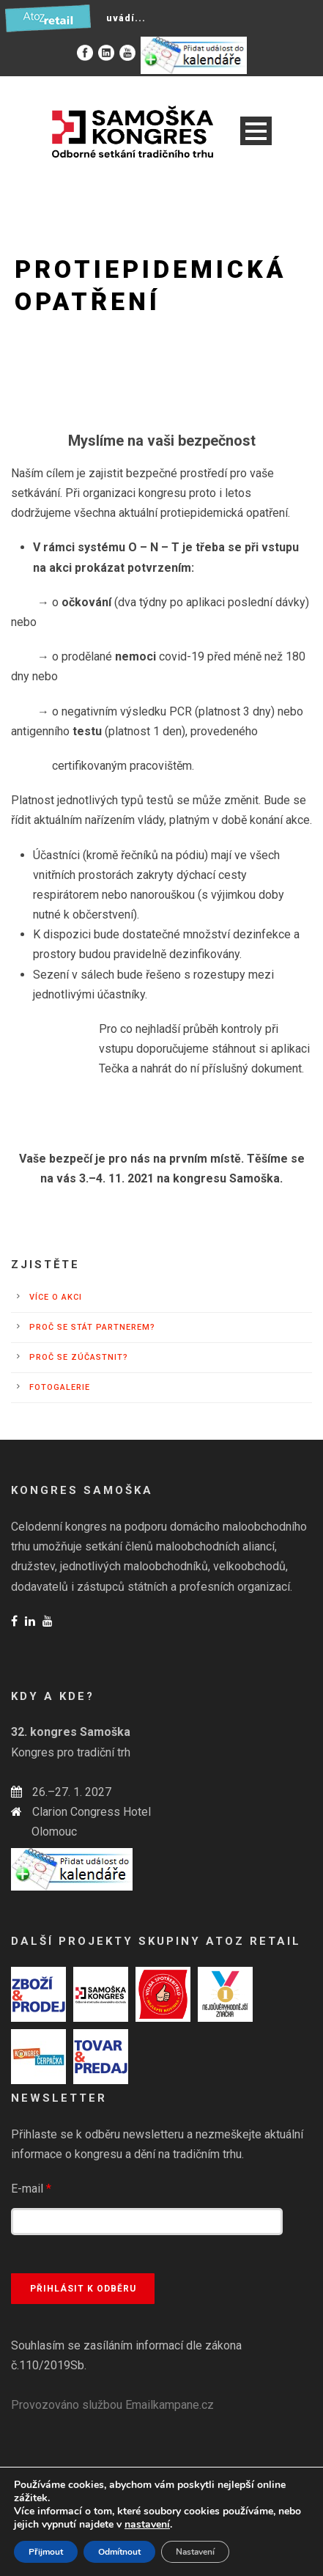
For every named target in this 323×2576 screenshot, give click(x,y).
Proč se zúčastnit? (78, 1357)
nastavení (147, 2524)
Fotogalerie (59, 1387)
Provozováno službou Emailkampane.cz (112, 2405)
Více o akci (55, 1297)
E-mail (31, 2189)
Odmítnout (119, 2552)
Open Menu (256, 131)
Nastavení (195, 2552)
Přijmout (46, 2552)
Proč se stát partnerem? (92, 1327)
